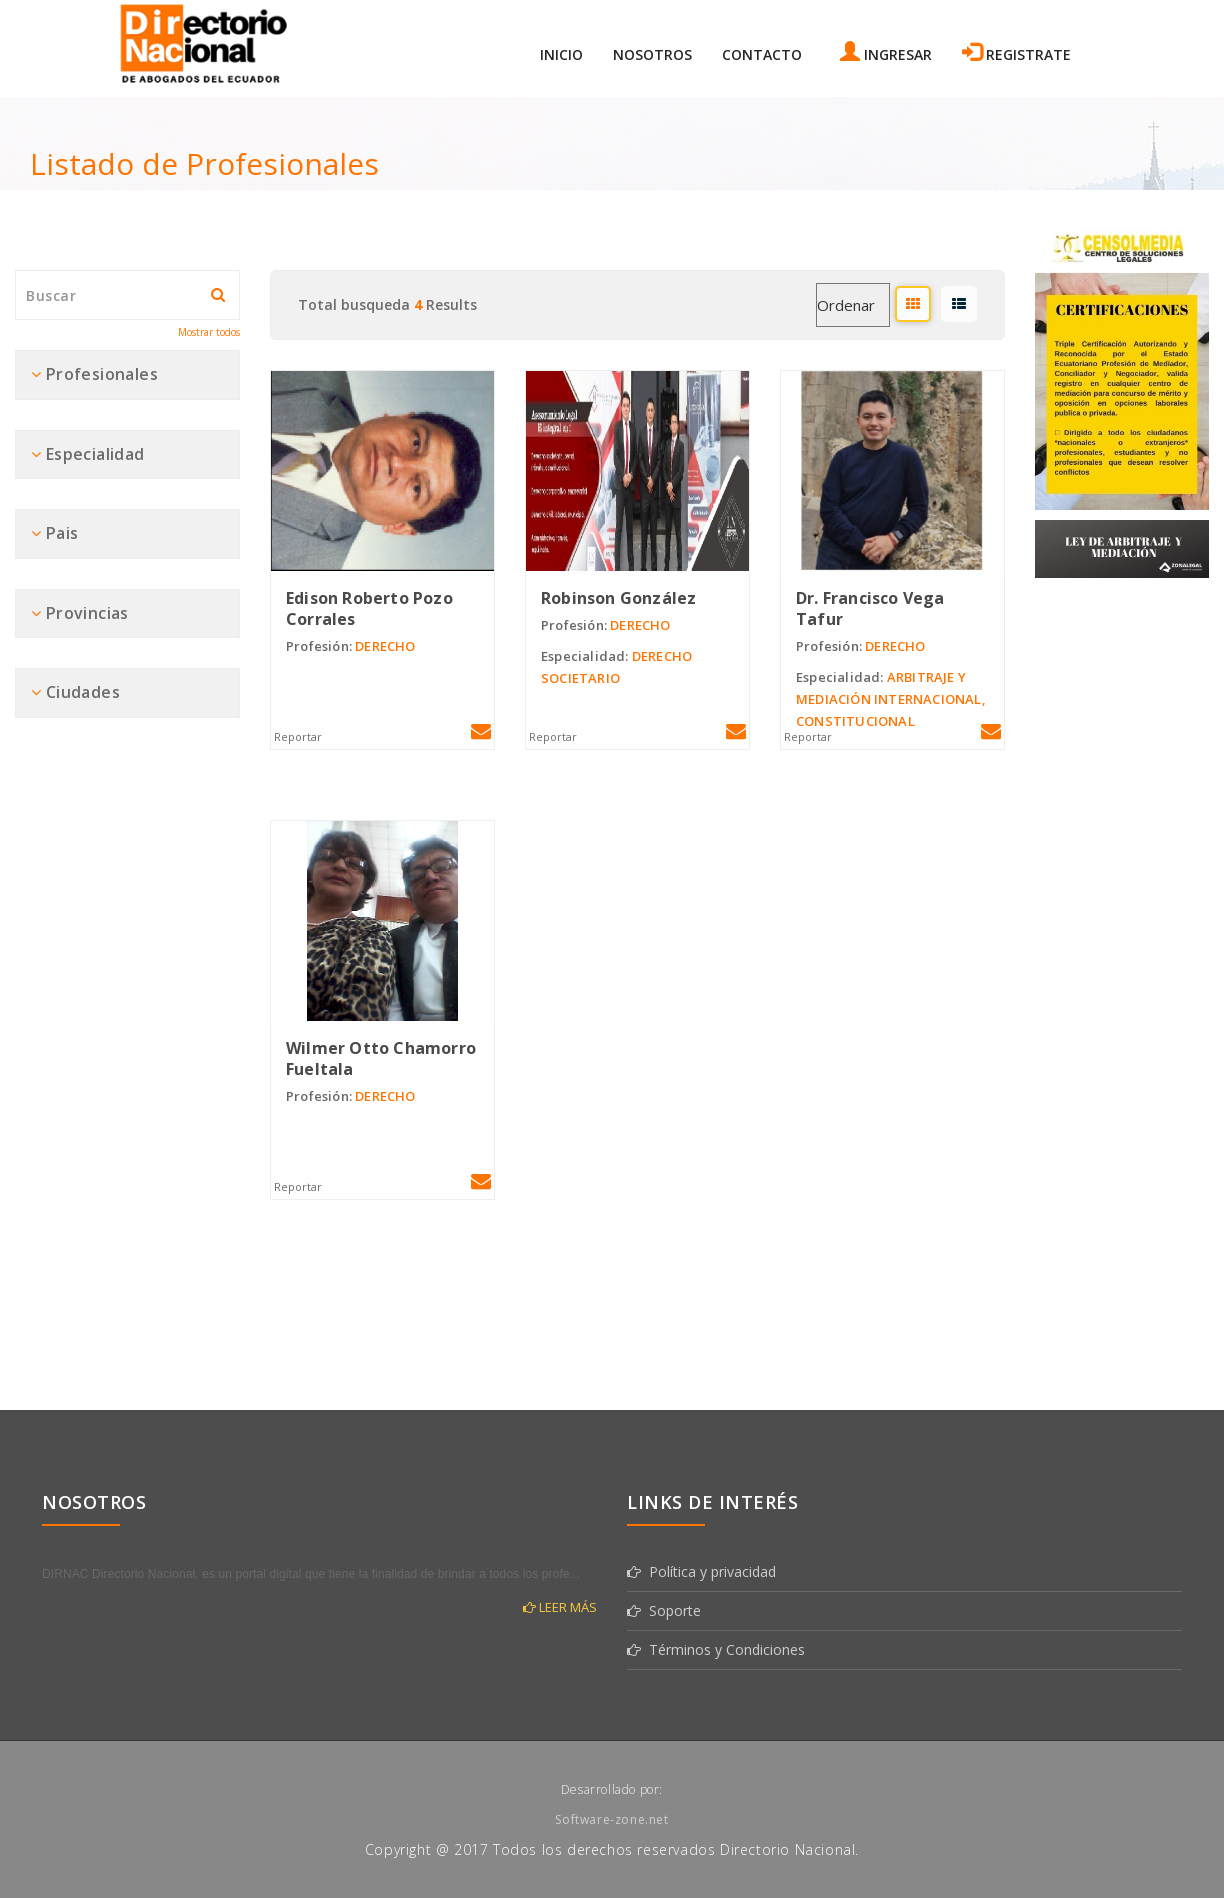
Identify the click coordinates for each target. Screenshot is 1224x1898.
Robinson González (618, 598)
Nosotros (652, 54)
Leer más (560, 1607)
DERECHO (351, 646)
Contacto (762, 54)
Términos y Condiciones (716, 1649)
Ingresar (886, 52)
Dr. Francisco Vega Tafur (870, 608)
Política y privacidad (701, 1571)
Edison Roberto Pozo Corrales (369, 608)
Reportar (298, 736)
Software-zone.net (611, 1819)
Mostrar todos (209, 332)
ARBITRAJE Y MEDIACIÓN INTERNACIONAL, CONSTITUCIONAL (891, 699)
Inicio (561, 54)
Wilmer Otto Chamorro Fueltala (381, 1058)
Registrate (1016, 52)
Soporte (664, 1610)
